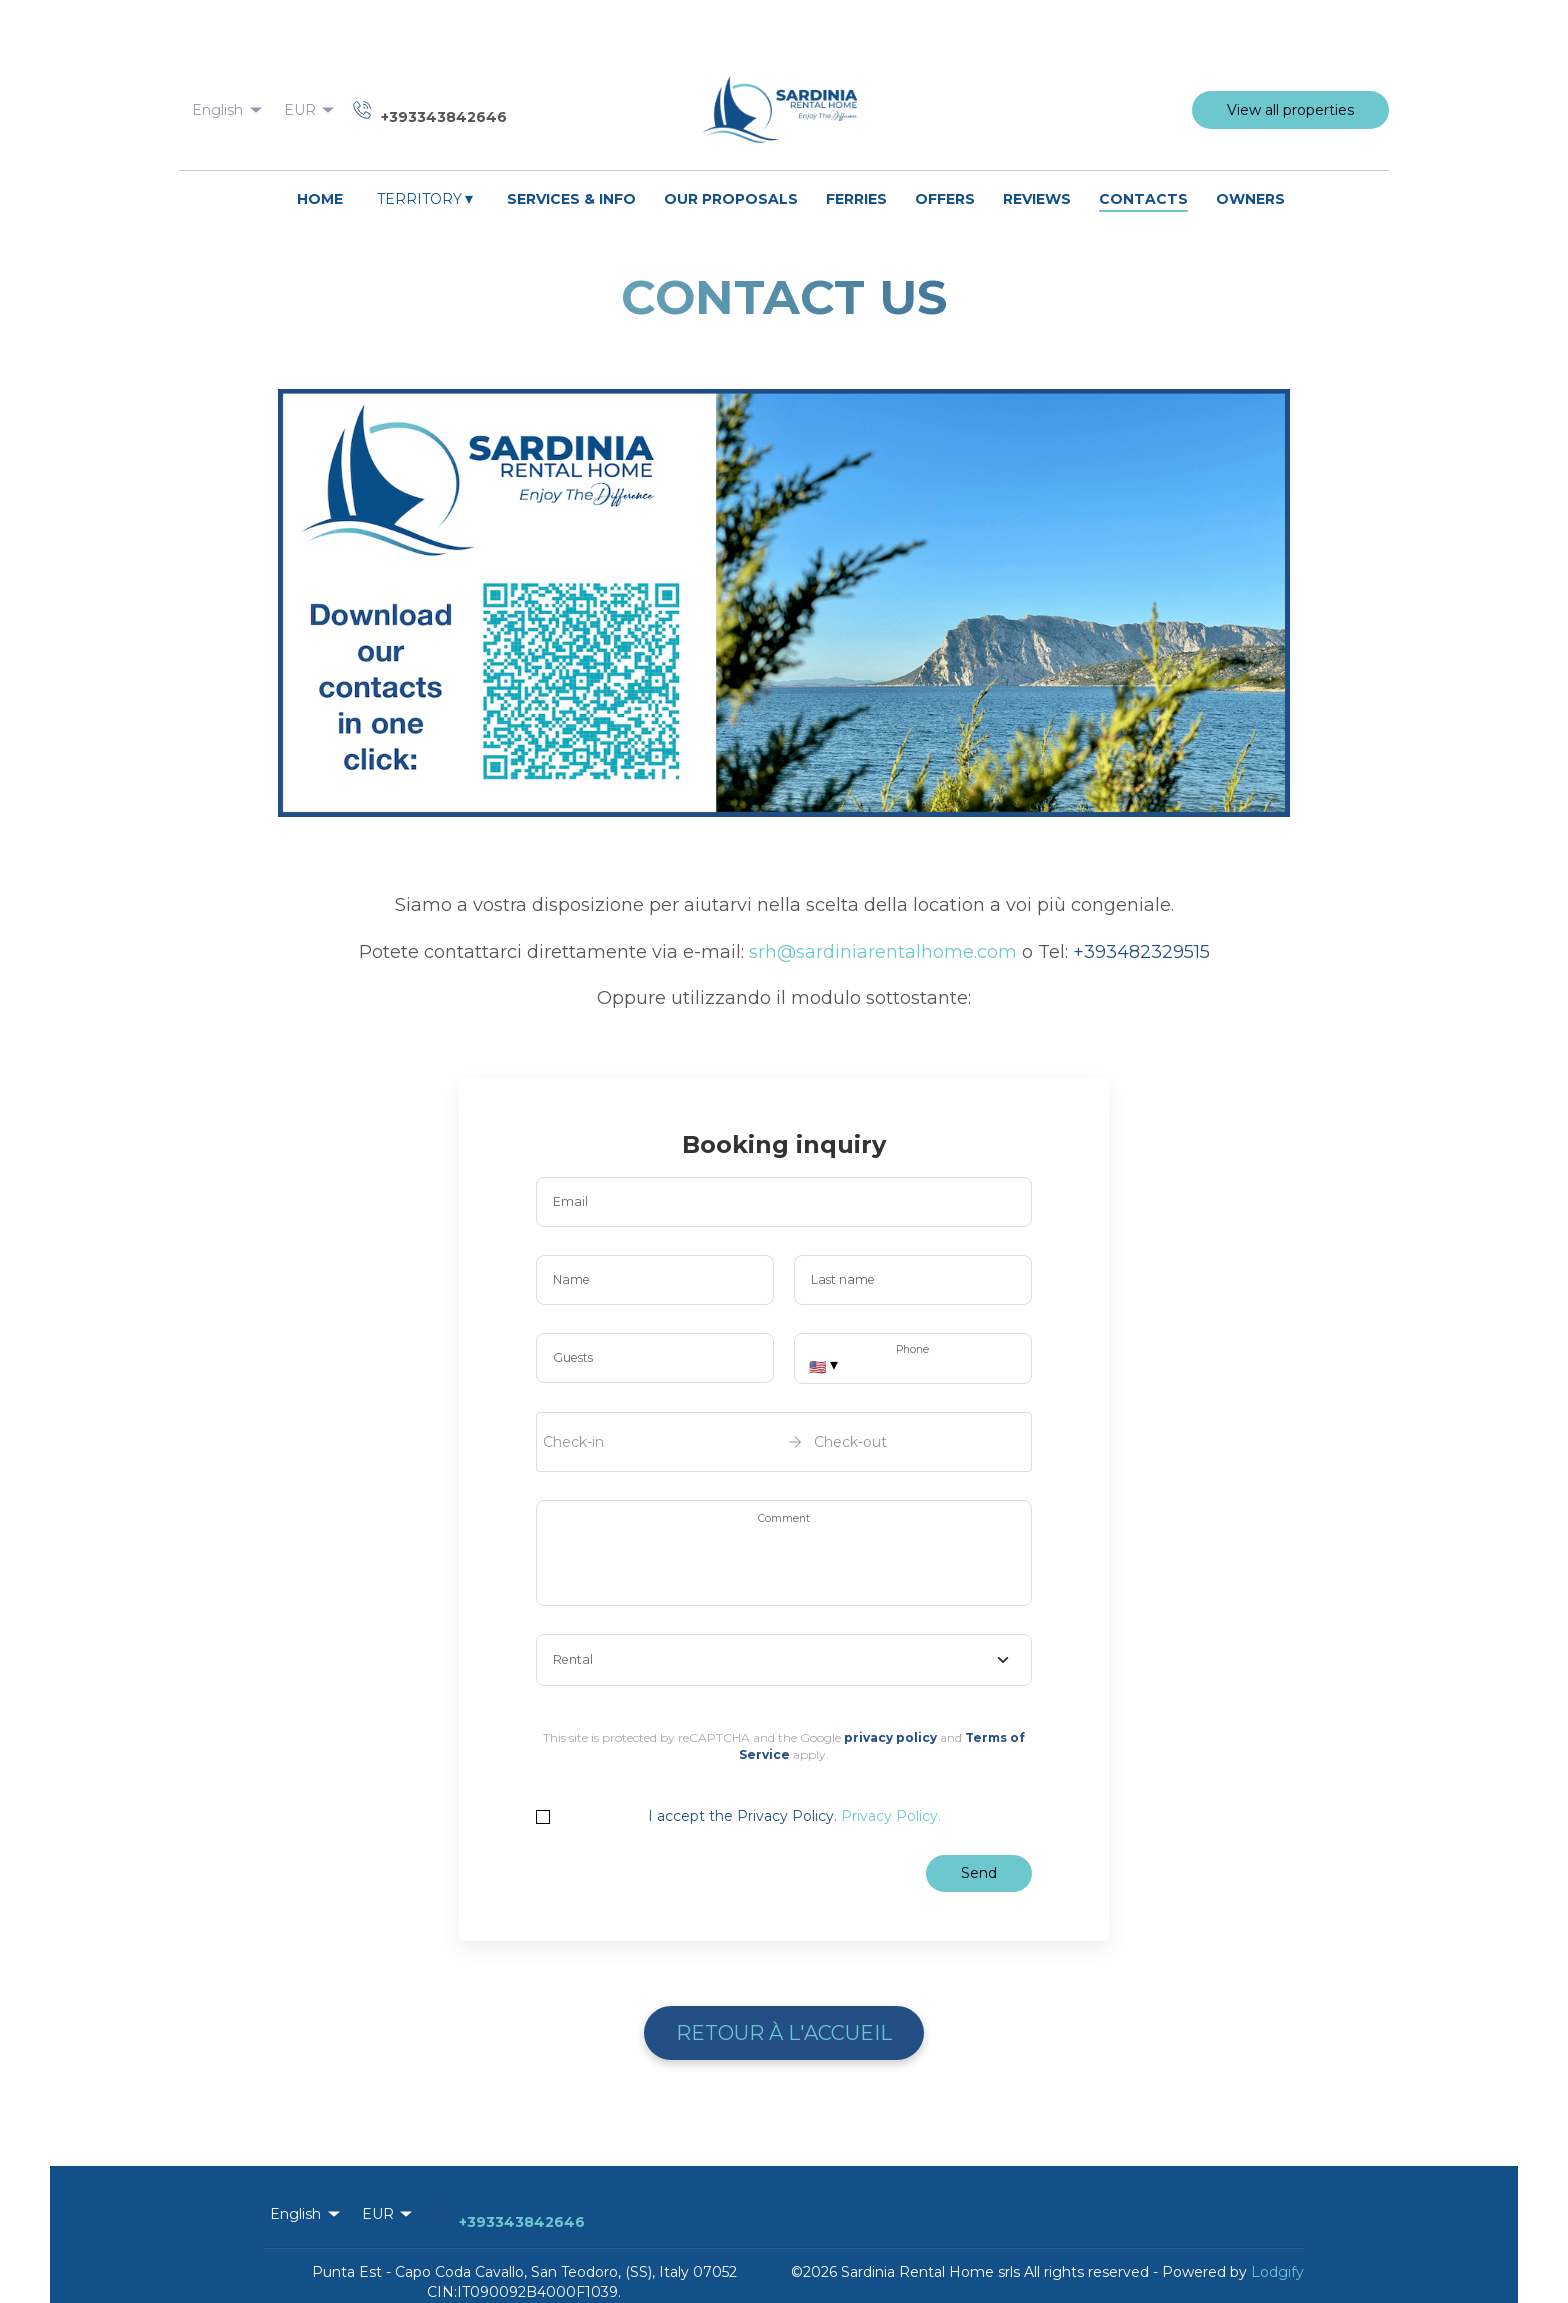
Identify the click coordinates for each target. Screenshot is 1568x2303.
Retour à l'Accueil (784, 2033)
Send (979, 1873)
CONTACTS (1143, 199)
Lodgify (1277, 2272)
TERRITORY (425, 198)
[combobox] (784, 1660)
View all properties (1290, 110)
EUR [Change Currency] (311, 110)
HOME (320, 199)
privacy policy (890, 1737)
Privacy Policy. (891, 1816)
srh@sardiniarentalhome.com (883, 952)
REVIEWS (1037, 199)
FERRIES (856, 199)
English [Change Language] (228, 110)
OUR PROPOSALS (731, 199)
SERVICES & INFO (571, 199)
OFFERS (945, 199)
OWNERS (1250, 199)
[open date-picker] (784, 1442)
